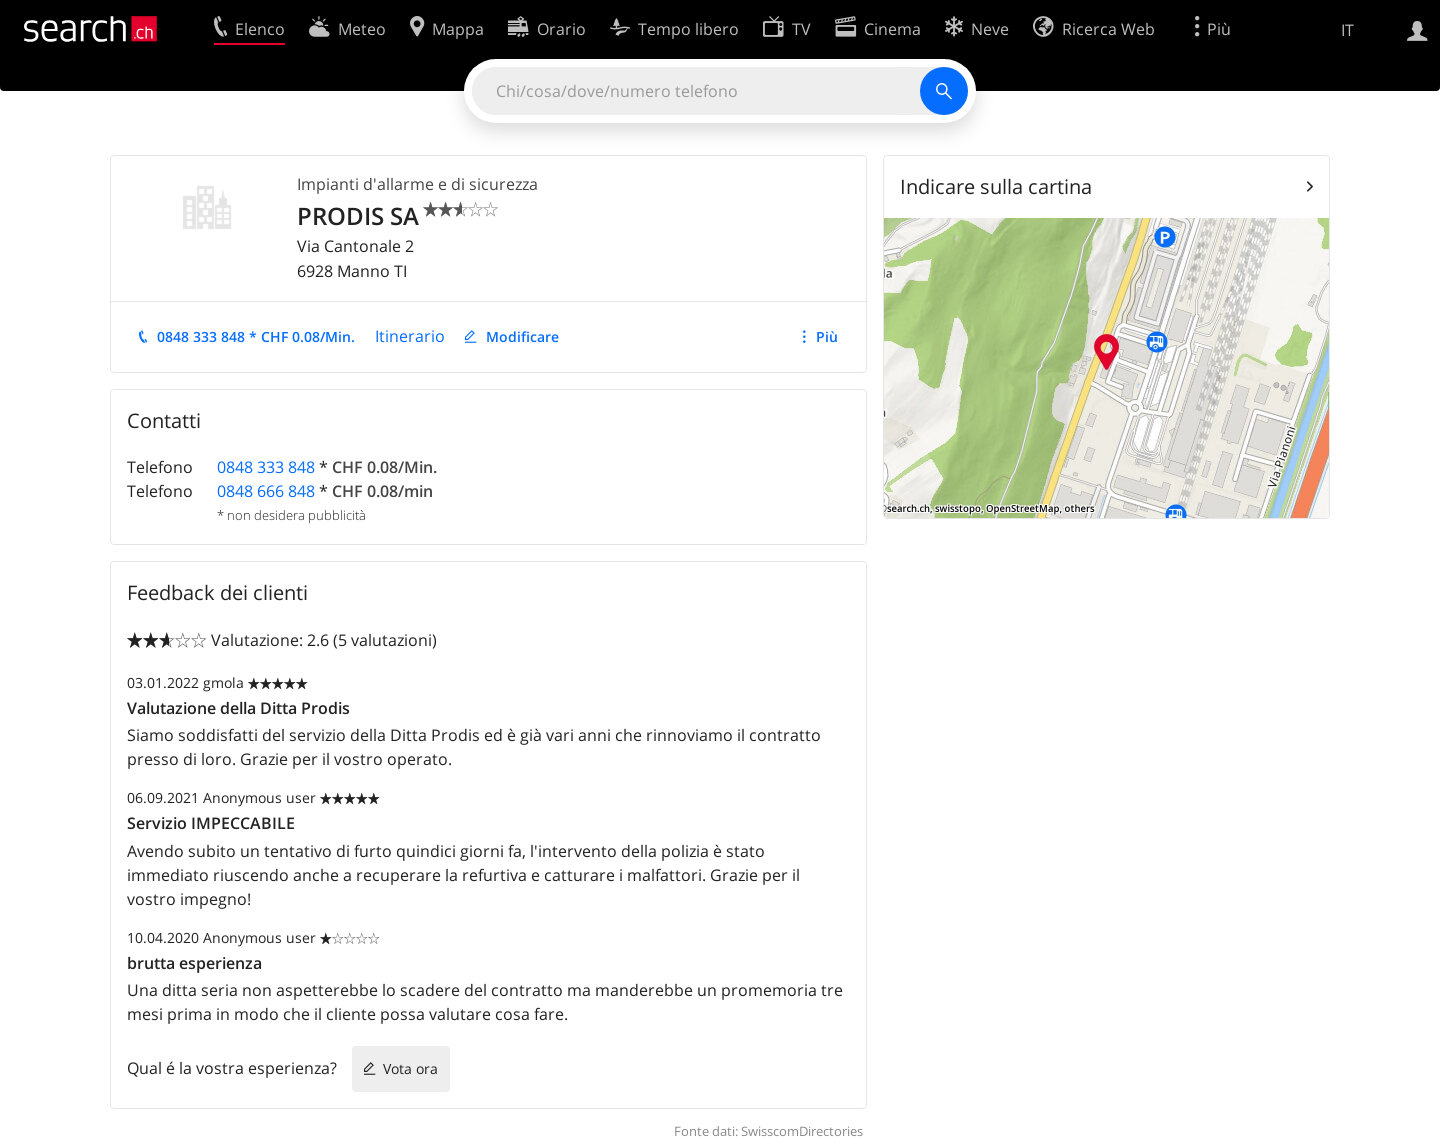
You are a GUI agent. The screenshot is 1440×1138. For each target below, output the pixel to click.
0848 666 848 (266, 491)
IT (1347, 30)
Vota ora (410, 1068)
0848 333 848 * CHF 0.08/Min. (256, 336)
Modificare (522, 336)
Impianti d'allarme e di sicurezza (417, 184)
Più (827, 336)
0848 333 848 (266, 467)
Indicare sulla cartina (996, 186)
